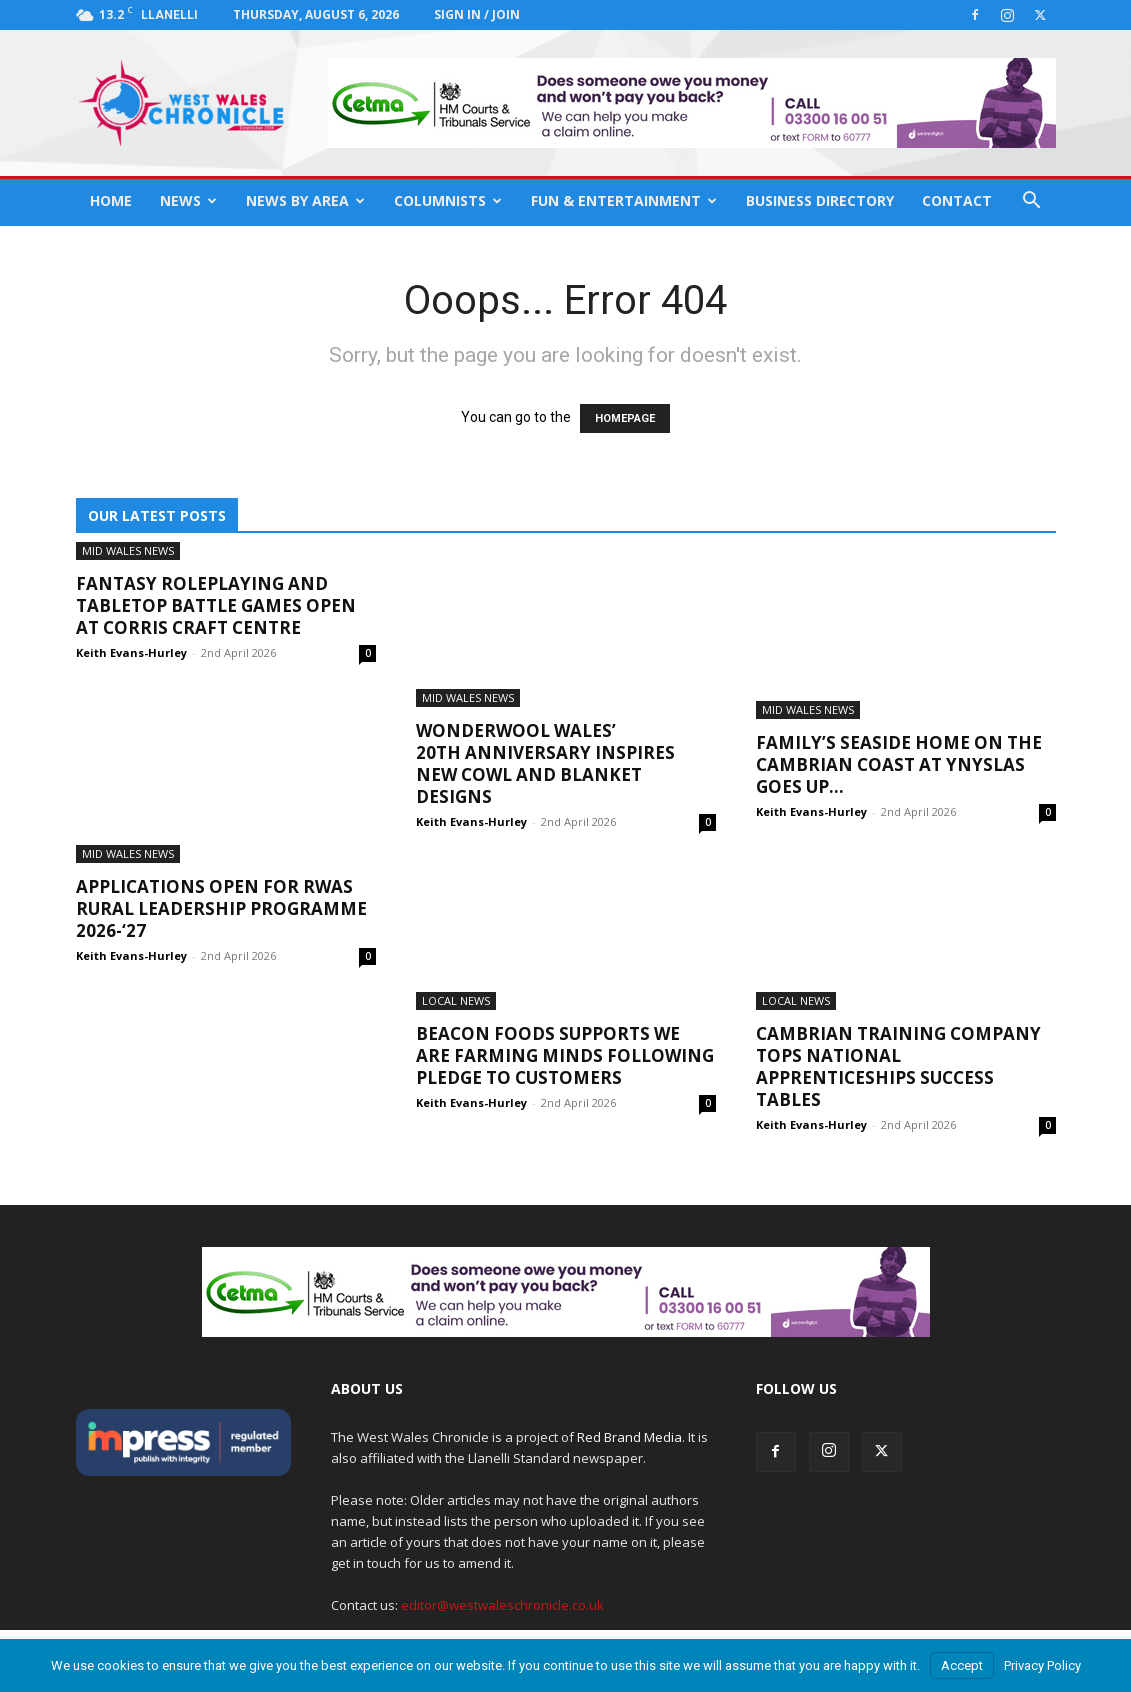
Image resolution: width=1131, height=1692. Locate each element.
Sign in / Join (477, 14)
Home (111, 200)
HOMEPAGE (625, 418)
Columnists (448, 200)
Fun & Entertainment (624, 200)
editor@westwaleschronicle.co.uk (502, 1605)
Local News (456, 1000)
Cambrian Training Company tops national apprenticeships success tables (898, 1066)
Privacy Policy (1042, 1665)
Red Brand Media (629, 1437)
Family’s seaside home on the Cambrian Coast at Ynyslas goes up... (899, 764)
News (188, 200)
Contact (957, 200)
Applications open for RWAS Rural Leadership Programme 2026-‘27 (221, 908)
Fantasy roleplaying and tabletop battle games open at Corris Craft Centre (216, 605)
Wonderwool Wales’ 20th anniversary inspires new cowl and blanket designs (545, 763)
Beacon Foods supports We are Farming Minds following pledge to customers (565, 1055)
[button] (1032, 202)
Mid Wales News (128, 550)
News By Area (305, 200)
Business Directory (820, 200)
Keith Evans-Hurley (131, 652)
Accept (962, 1665)
